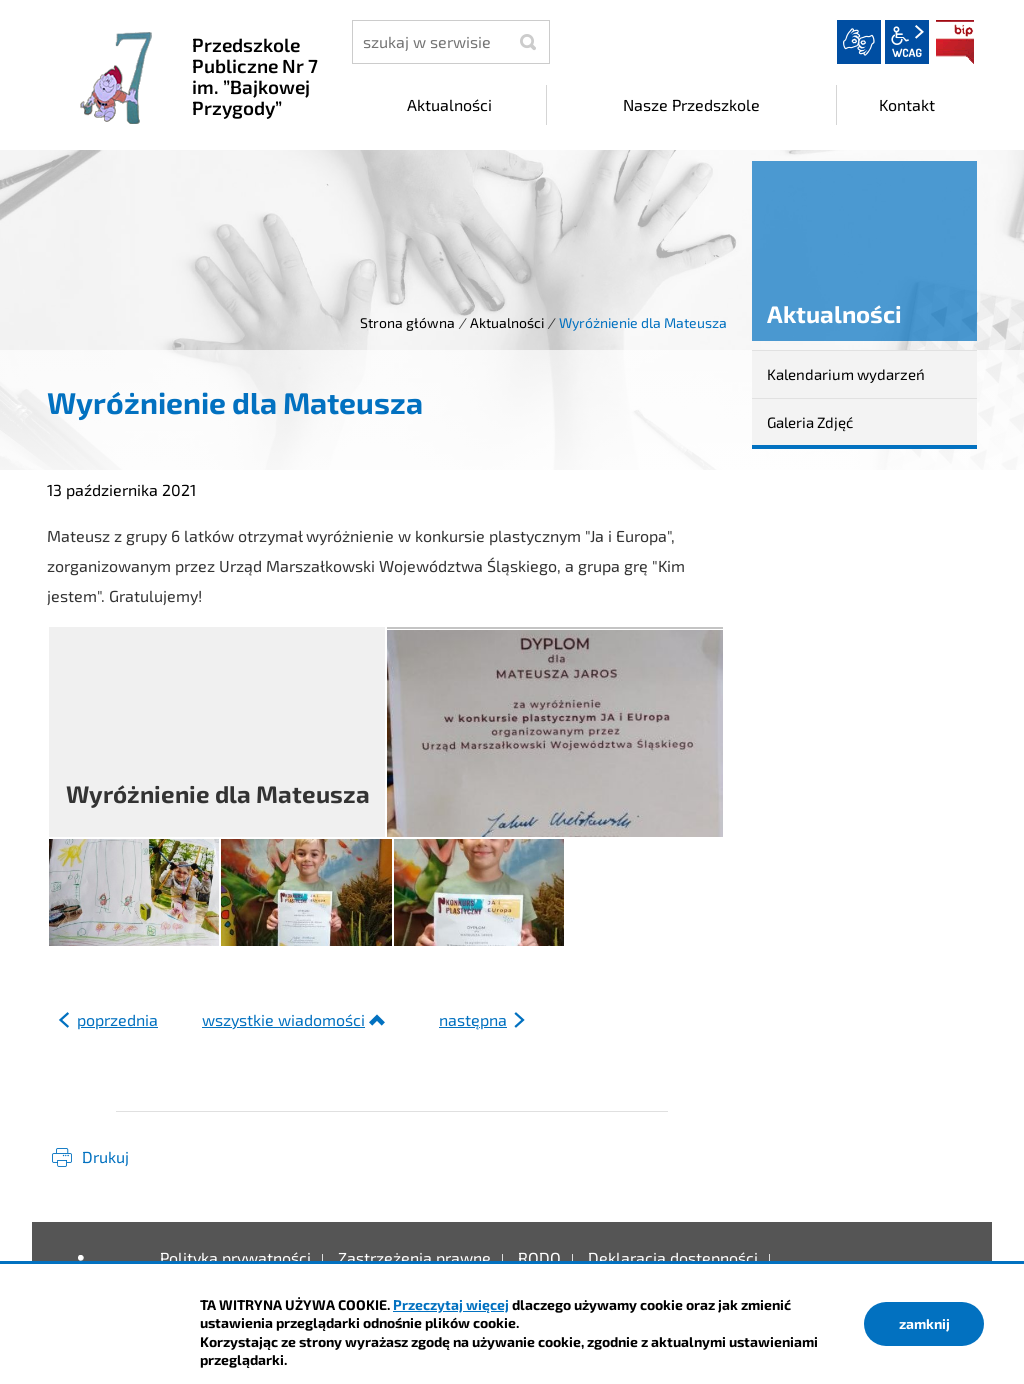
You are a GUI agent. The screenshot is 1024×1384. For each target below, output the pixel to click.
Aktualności (507, 322)
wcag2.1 (907, 42)
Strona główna (407, 322)
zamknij (924, 1323)
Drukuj (105, 1156)
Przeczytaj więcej (451, 1304)
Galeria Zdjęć (810, 422)
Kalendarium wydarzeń (846, 374)
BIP (955, 42)
